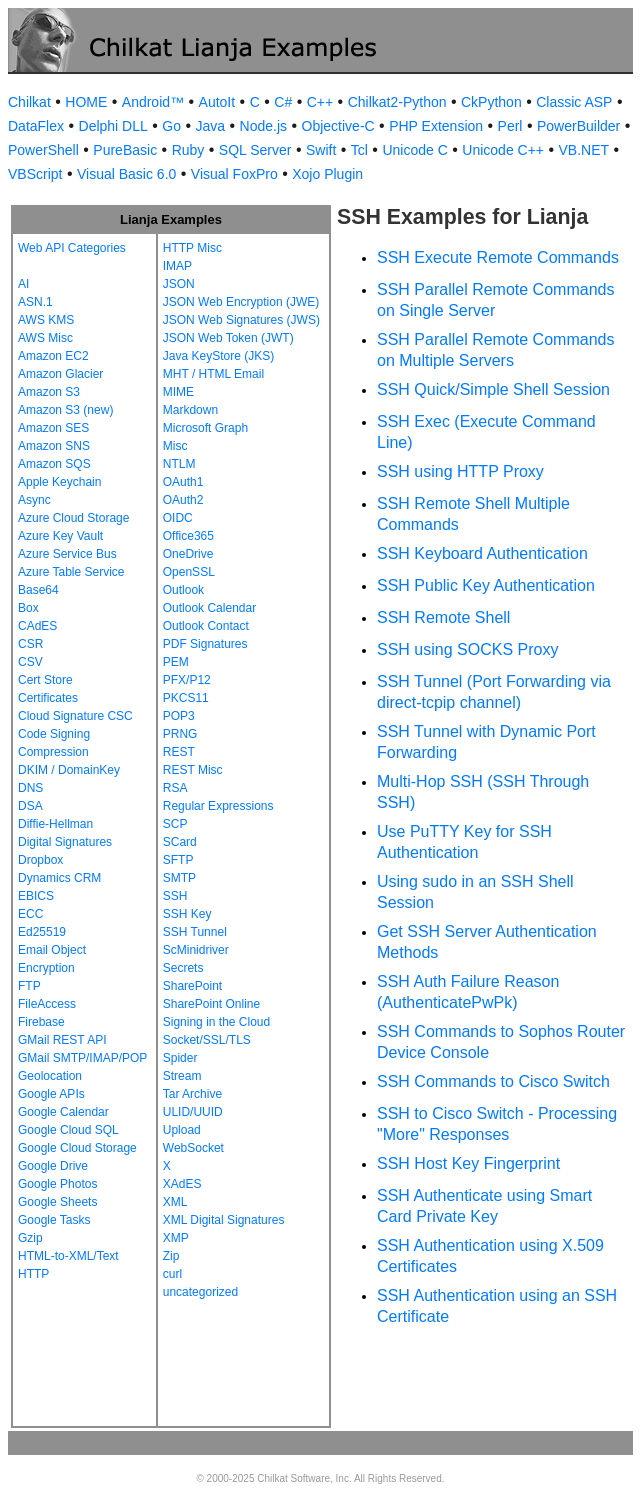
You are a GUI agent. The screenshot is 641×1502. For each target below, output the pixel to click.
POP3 (179, 716)
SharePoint (192, 986)
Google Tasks (54, 1220)
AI (23, 284)
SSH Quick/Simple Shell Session (493, 389)
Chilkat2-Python (397, 102)
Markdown (190, 410)
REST (179, 752)
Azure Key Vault (60, 536)
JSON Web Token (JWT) (228, 338)
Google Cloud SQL (68, 1130)
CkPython (491, 102)
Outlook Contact (206, 626)
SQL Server (255, 150)
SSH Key (187, 914)
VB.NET (584, 150)
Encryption (46, 968)
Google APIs (51, 1094)
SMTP (179, 878)
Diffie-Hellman (55, 824)
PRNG (180, 734)
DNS (30, 788)
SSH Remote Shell (443, 617)
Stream (182, 1076)
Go (171, 126)
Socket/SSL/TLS (207, 1040)
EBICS (36, 896)
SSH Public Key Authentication (486, 585)
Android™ (153, 102)
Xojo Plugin (327, 174)
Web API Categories (72, 248)
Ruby (188, 150)
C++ (320, 102)
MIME (178, 392)
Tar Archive (192, 1094)
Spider (180, 1058)
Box (28, 608)
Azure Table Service (71, 572)
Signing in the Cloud (216, 1022)
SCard (180, 842)
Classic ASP (574, 102)
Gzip (30, 1238)
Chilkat (29, 102)
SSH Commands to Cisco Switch (493, 1081)
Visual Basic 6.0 (126, 174)
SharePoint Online (211, 1004)
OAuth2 (183, 500)
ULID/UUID (193, 1112)
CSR (30, 644)
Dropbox (40, 860)
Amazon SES (53, 428)
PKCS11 (186, 698)
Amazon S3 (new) (65, 410)
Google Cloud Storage (77, 1148)
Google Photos (57, 1184)
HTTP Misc (192, 248)
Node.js (263, 126)
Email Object (52, 950)
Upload (182, 1130)
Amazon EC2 (53, 356)
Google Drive (53, 1166)
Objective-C (338, 126)
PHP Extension (436, 126)
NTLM (179, 464)
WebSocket (193, 1148)
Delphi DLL (113, 126)
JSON (179, 284)
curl (172, 1274)
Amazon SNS (54, 446)
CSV (30, 662)
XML (175, 1202)
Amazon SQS (54, 464)
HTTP (33, 1274)
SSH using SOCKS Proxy (467, 649)
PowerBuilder (578, 126)
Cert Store (45, 680)
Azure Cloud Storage (73, 518)
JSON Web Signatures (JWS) (241, 320)
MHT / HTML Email (213, 374)
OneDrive (188, 554)
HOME (86, 102)
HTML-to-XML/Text (68, 1256)
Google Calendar (63, 1112)
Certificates (48, 698)
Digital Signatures (65, 842)
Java (210, 126)
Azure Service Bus (67, 554)
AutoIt (217, 102)
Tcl (359, 150)
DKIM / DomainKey (69, 770)
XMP (176, 1238)
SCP (175, 824)
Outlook (183, 590)
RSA (175, 788)
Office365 (188, 536)
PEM (176, 662)
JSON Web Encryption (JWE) (241, 302)
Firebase (41, 1022)
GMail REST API (62, 1040)
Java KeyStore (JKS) (218, 356)
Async (34, 500)
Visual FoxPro (234, 174)
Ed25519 (42, 932)
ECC (30, 914)
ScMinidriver (196, 950)
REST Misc (193, 770)
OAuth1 (183, 482)
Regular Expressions (218, 806)
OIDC (178, 518)
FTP (29, 986)
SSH (175, 896)
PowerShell (43, 150)
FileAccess (47, 1004)
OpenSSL (189, 572)
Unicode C (414, 150)
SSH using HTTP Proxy (460, 471)
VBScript (35, 174)
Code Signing (54, 734)
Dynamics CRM (59, 878)
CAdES (37, 626)
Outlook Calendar (209, 608)
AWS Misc (45, 338)
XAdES (182, 1184)
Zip (171, 1256)
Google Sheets (57, 1202)
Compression (53, 752)
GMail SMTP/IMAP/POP (82, 1058)
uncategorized (200, 1292)
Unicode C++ (503, 150)
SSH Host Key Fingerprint (468, 1163)
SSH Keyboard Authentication (482, 553)
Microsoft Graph (205, 428)
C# (283, 102)
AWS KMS (46, 320)
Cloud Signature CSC (75, 716)
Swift (321, 150)
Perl (510, 126)
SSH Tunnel (195, 932)
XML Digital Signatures (224, 1220)
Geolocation (50, 1076)
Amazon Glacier (60, 374)
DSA (30, 806)
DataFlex (36, 126)
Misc (175, 446)
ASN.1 (35, 302)
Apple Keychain (59, 482)
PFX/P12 (187, 680)
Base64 (38, 590)
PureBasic (125, 150)
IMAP (177, 266)
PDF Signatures (205, 644)
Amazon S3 (49, 392)
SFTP (178, 860)
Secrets (183, 968)
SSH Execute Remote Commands (498, 257)
